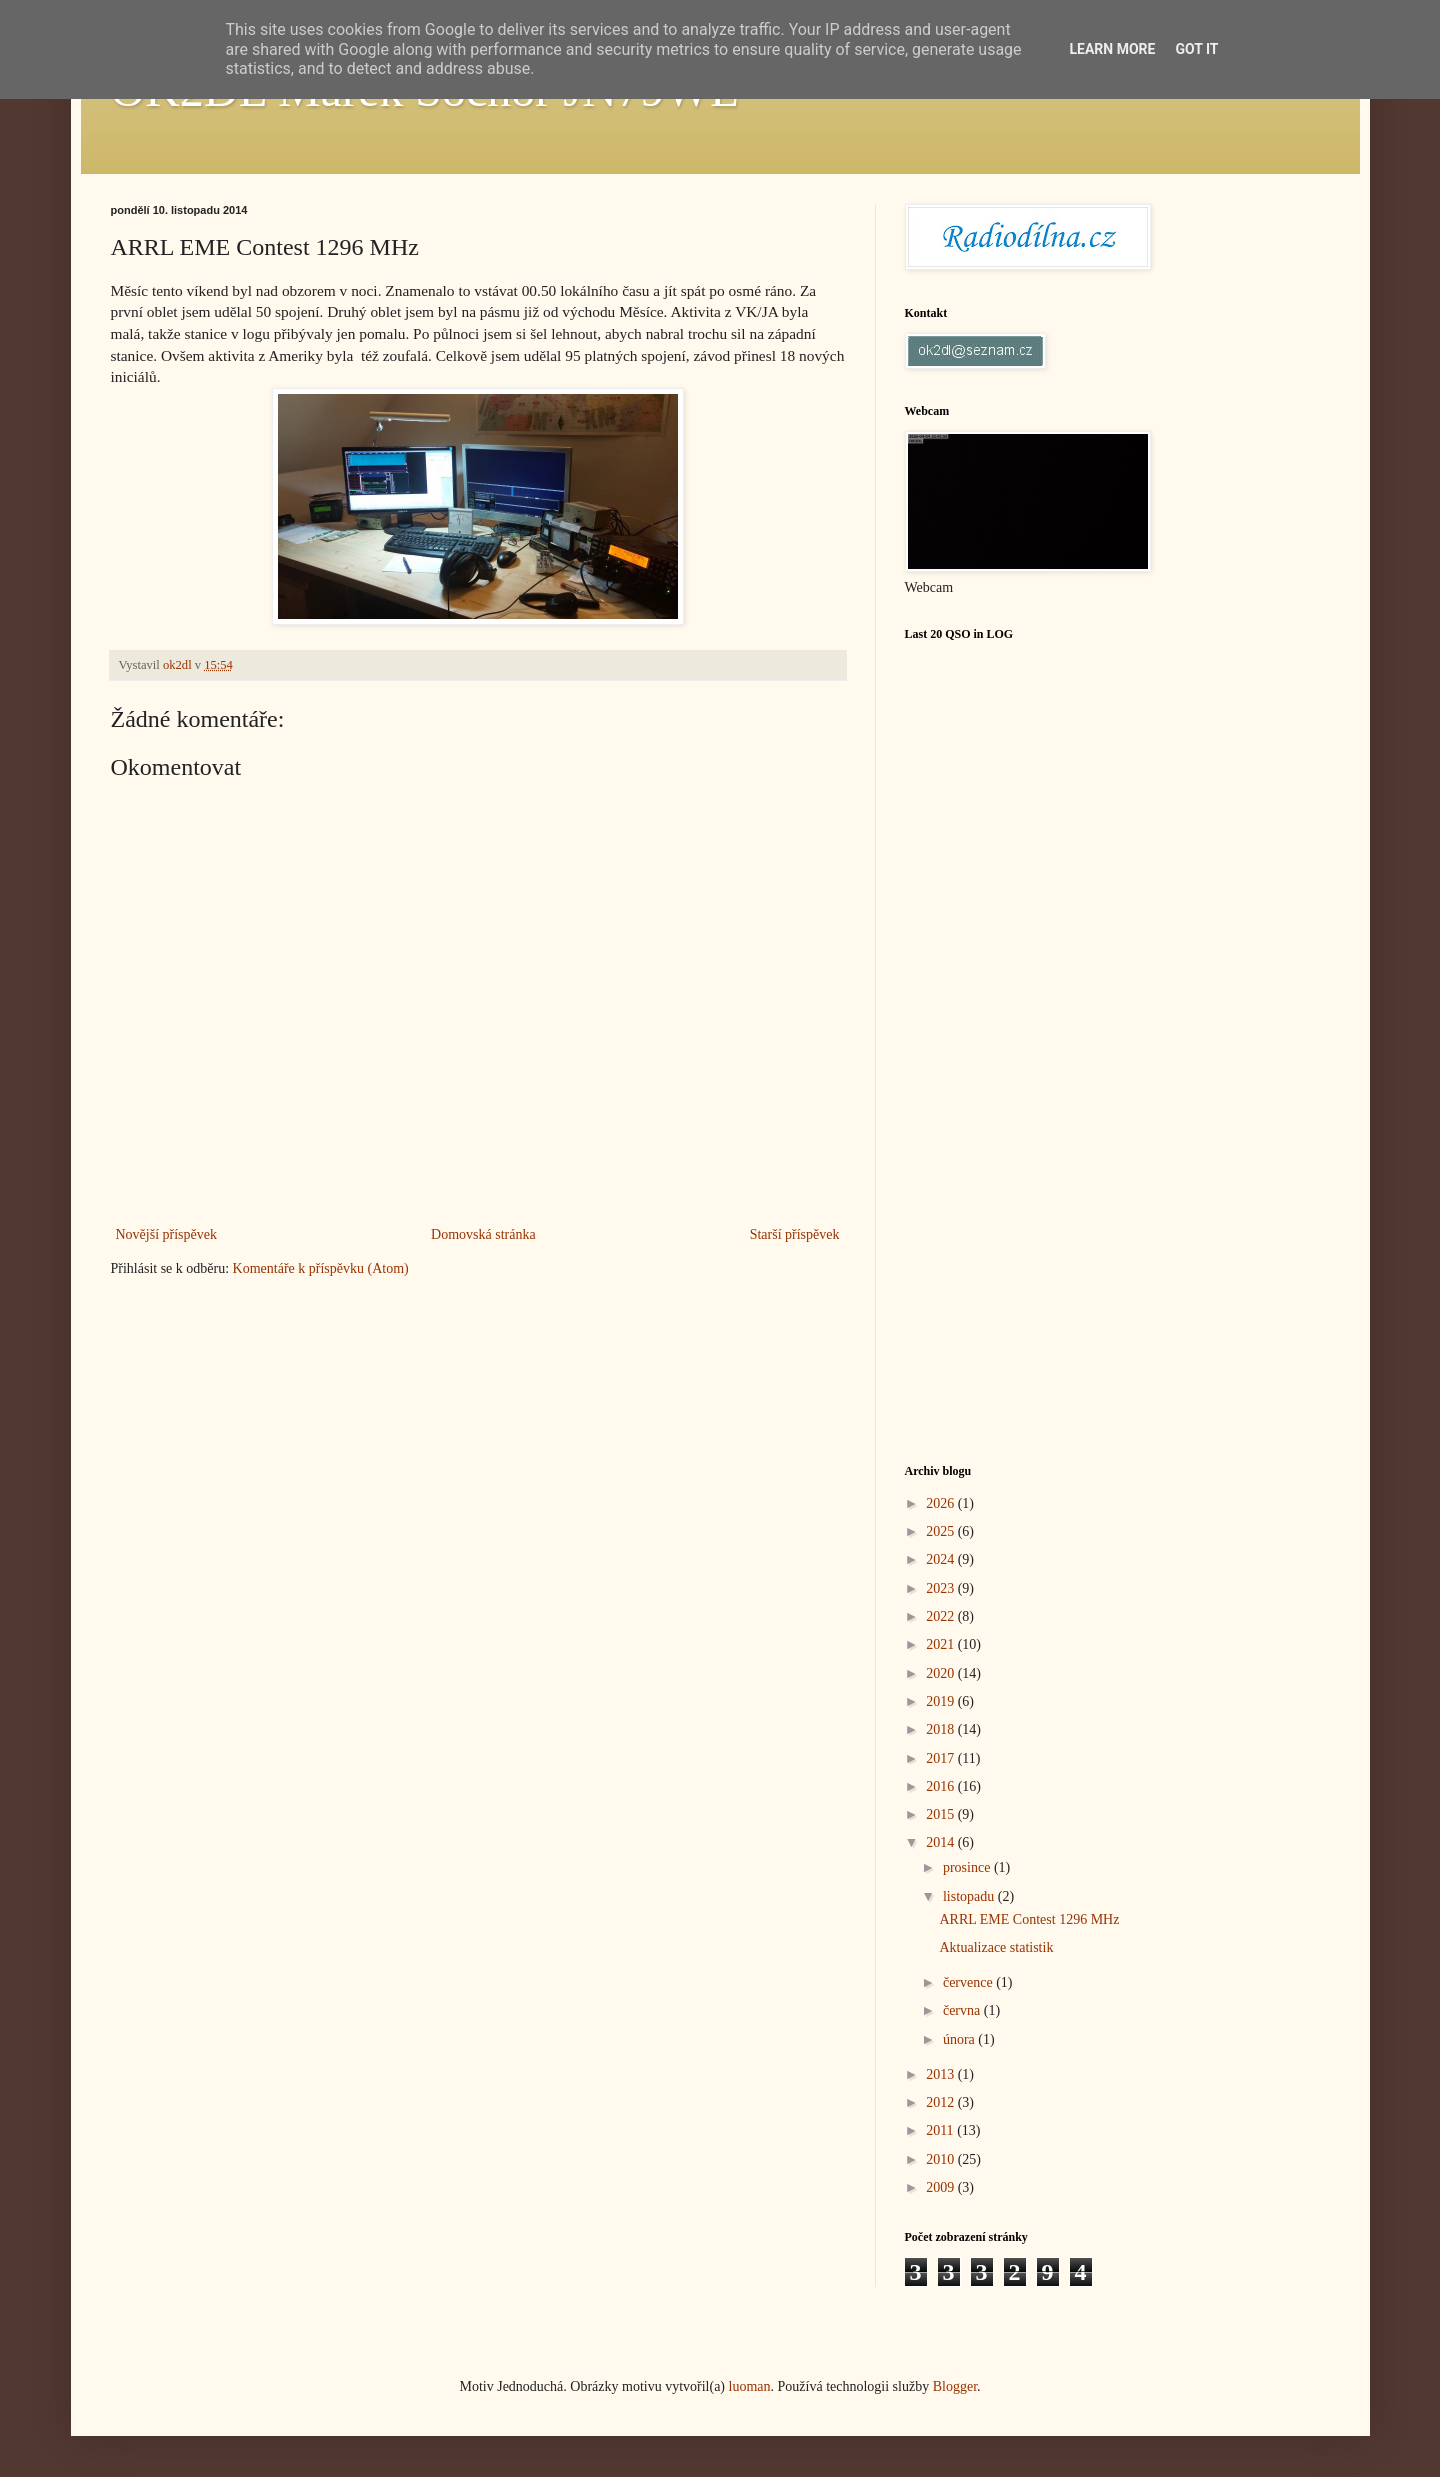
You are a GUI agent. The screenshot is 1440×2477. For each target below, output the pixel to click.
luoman (750, 2386)
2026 (942, 1503)
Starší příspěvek (795, 1234)
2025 (942, 1531)
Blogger (955, 2386)
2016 (942, 1786)
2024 (942, 1559)
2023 (942, 1588)
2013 (942, 2074)
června (963, 2010)
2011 (941, 2130)
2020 (942, 1673)
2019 (942, 1701)
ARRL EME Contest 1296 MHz (1029, 1919)
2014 (942, 1842)
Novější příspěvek (166, 1234)
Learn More (1112, 49)
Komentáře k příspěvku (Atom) (321, 1268)
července (969, 1982)
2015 (942, 1814)
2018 (942, 1729)
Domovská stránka (483, 1234)
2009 (942, 2187)
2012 (942, 2102)
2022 (942, 1616)
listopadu (970, 1896)
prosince (968, 1867)
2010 (942, 2159)
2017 (942, 1758)
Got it (1196, 49)
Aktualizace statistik (996, 1947)
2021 (942, 1644)
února (960, 2039)
